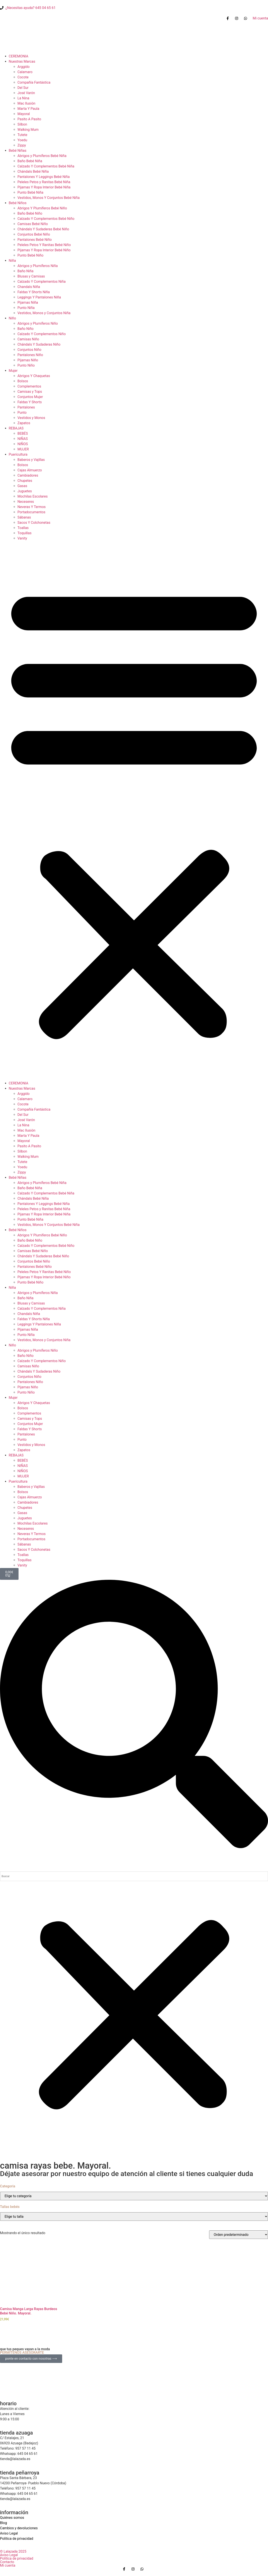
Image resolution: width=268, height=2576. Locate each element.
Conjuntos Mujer (30, 397)
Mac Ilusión (26, 103)
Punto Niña (26, 308)
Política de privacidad (16, 2538)
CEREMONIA (18, 56)
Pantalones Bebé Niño (34, 240)
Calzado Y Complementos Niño (41, 334)
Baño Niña (25, 271)
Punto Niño (26, 365)
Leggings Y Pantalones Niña (39, 297)
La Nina (23, 98)
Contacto (7, 2562)
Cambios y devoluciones (19, 2528)
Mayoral (23, 114)
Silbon (22, 124)
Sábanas (24, 517)
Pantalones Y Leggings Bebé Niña (43, 177)
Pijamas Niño (27, 360)
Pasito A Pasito (29, 119)
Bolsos (22, 381)
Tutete (22, 135)
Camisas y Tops (29, 391)
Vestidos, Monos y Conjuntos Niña (43, 313)
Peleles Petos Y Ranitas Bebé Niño (44, 245)
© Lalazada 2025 (13, 2551)
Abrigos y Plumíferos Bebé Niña (42, 156)
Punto (22, 412)
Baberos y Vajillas (31, 460)
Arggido (23, 67)
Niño (12, 318)
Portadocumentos (31, 512)
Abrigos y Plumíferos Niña (37, 266)
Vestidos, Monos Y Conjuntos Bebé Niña (48, 198)
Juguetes (24, 491)
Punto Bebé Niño (30, 255)
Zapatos (23, 423)
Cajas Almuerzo (29, 470)
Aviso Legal (9, 2533)
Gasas (22, 486)
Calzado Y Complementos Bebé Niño (45, 219)
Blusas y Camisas (31, 276)
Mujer (13, 371)
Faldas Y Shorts (29, 402)
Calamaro (24, 72)
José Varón (26, 93)
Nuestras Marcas (22, 61)
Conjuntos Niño (29, 350)
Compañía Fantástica (33, 82)
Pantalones (26, 407)
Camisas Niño (28, 339)
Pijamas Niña (27, 302)
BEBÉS (22, 433)
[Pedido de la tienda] (238, 2234)
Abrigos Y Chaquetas (33, 376)
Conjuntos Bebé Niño (33, 234)
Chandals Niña (28, 287)
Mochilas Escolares (32, 496)
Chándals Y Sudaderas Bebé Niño (43, 229)
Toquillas (24, 533)
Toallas (23, 528)
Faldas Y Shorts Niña (33, 292)
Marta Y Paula (28, 109)
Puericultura (18, 454)
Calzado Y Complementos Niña (41, 281)
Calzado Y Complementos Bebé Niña (45, 166)
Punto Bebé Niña (30, 192)
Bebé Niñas (17, 150)
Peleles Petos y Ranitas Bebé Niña (43, 182)
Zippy (21, 145)
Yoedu (22, 140)
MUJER (23, 449)
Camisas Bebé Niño (32, 224)
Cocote (23, 77)
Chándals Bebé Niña (33, 171)
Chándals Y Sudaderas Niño (38, 344)
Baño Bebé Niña (29, 161)
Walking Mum (28, 130)
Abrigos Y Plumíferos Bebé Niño (42, 208)
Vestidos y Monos (31, 418)
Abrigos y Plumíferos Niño (37, 323)
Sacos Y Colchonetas (33, 522)
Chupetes (24, 481)
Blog (3, 2523)
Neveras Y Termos (31, 507)
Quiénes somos (12, 2518)
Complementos (29, 386)
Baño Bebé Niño (29, 213)
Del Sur (23, 88)
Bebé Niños (17, 203)
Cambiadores (27, 475)
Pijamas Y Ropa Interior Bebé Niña (43, 187)
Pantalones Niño (30, 355)
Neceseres (25, 502)
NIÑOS (22, 444)
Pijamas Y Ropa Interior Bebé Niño (44, 250)
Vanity (22, 538)
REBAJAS (16, 428)
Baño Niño (25, 329)
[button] (134, 811)
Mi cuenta (7, 2565)
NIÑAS (22, 439)
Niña (12, 260)
